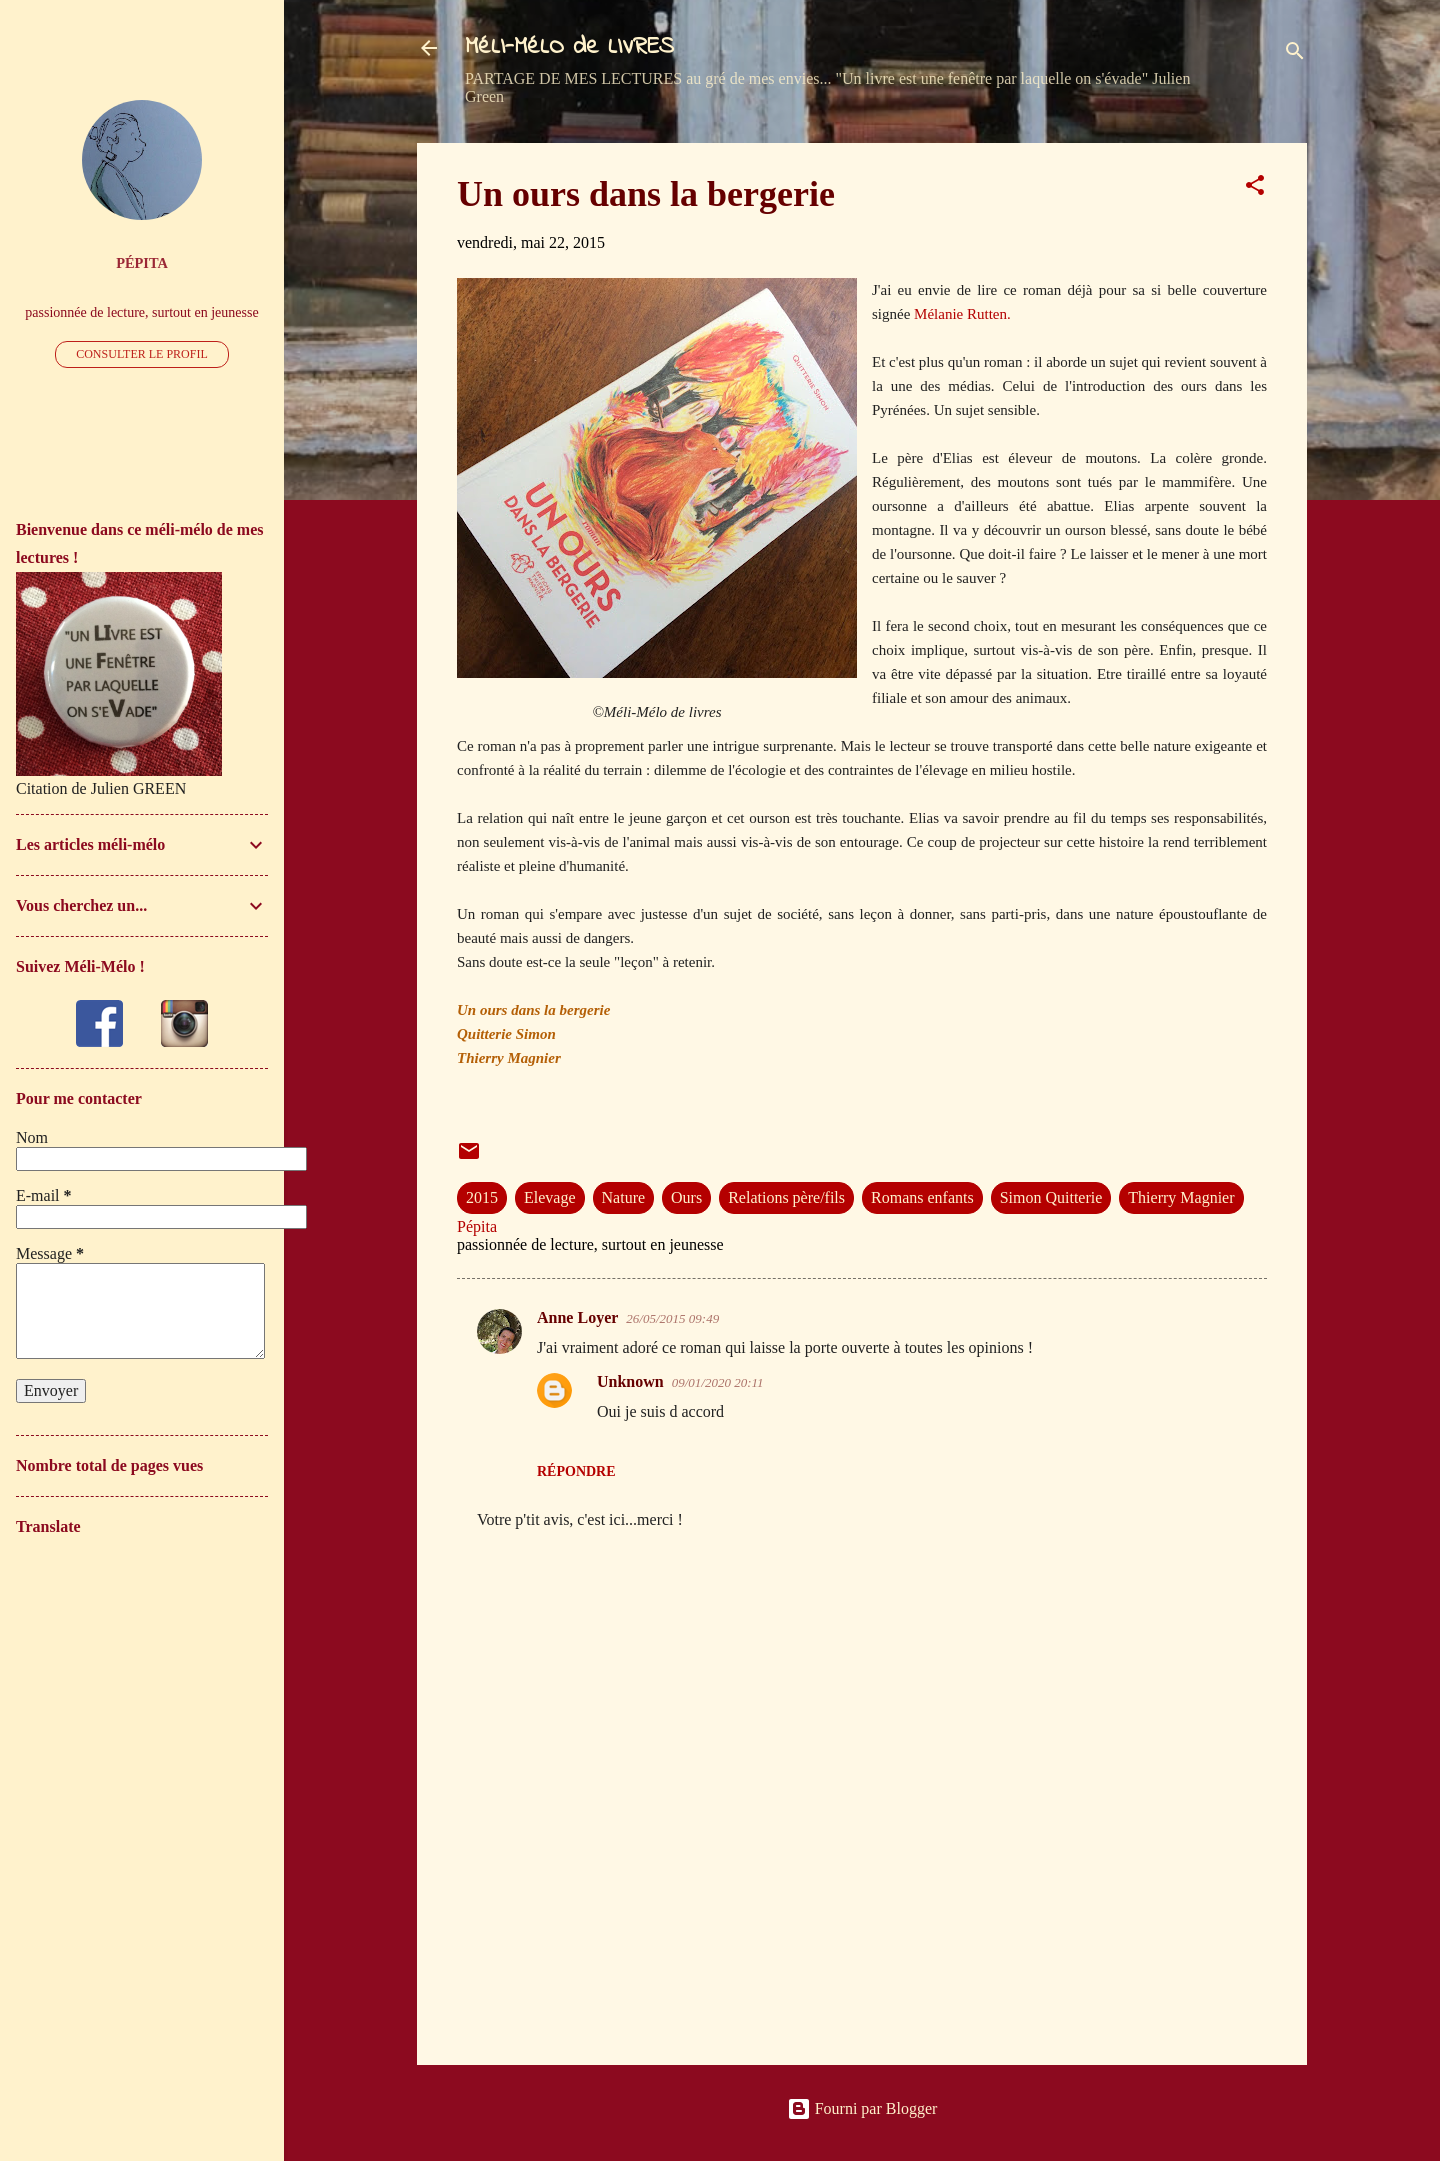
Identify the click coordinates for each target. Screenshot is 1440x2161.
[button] (1255, 188)
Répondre (576, 1471)
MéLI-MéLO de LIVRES (569, 47)
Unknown (630, 1381)
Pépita (142, 263)
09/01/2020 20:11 (718, 1382)
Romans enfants (922, 1197)
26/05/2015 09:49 (672, 1318)
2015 (482, 1197)
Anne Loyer (577, 1317)
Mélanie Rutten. (962, 314)
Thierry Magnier (1181, 1197)
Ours (686, 1197)
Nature (624, 1197)
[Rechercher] (1295, 54)
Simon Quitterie (1051, 1197)
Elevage (550, 1197)
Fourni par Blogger (862, 2108)
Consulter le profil (142, 354)
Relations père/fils (786, 1197)
